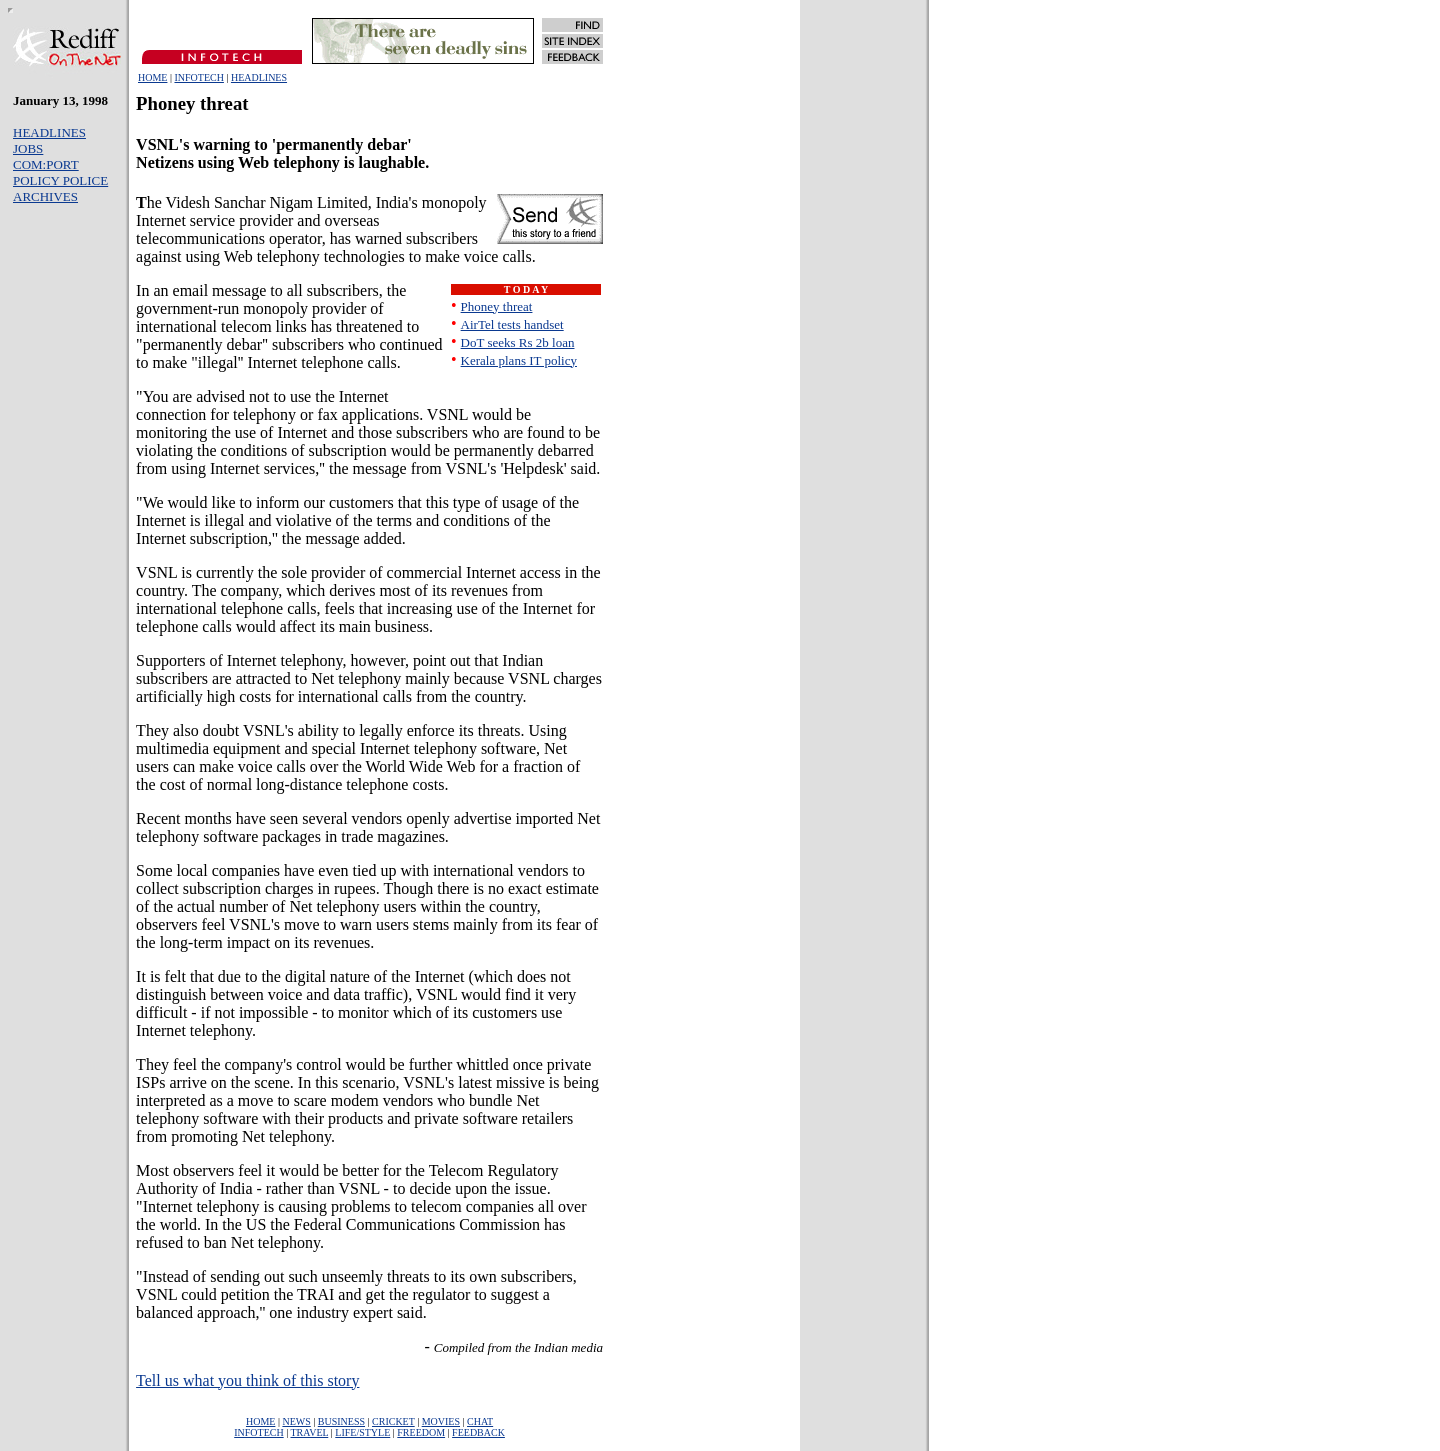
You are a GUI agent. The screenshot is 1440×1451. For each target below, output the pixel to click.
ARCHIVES (45, 196)
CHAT (480, 1421)
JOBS (28, 148)
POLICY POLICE (60, 180)
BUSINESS (341, 1421)
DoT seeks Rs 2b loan (518, 342)
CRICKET (393, 1421)
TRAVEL (309, 1432)
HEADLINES (259, 77)
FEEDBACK (478, 1432)
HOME (152, 77)
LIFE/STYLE (362, 1432)
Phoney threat (497, 306)
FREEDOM (421, 1432)
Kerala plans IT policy (519, 360)
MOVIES (441, 1421)
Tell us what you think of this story (247, 1380)
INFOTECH (198, 77)
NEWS (296, 1421)
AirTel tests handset (512, 324)
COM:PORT (46, 164)
